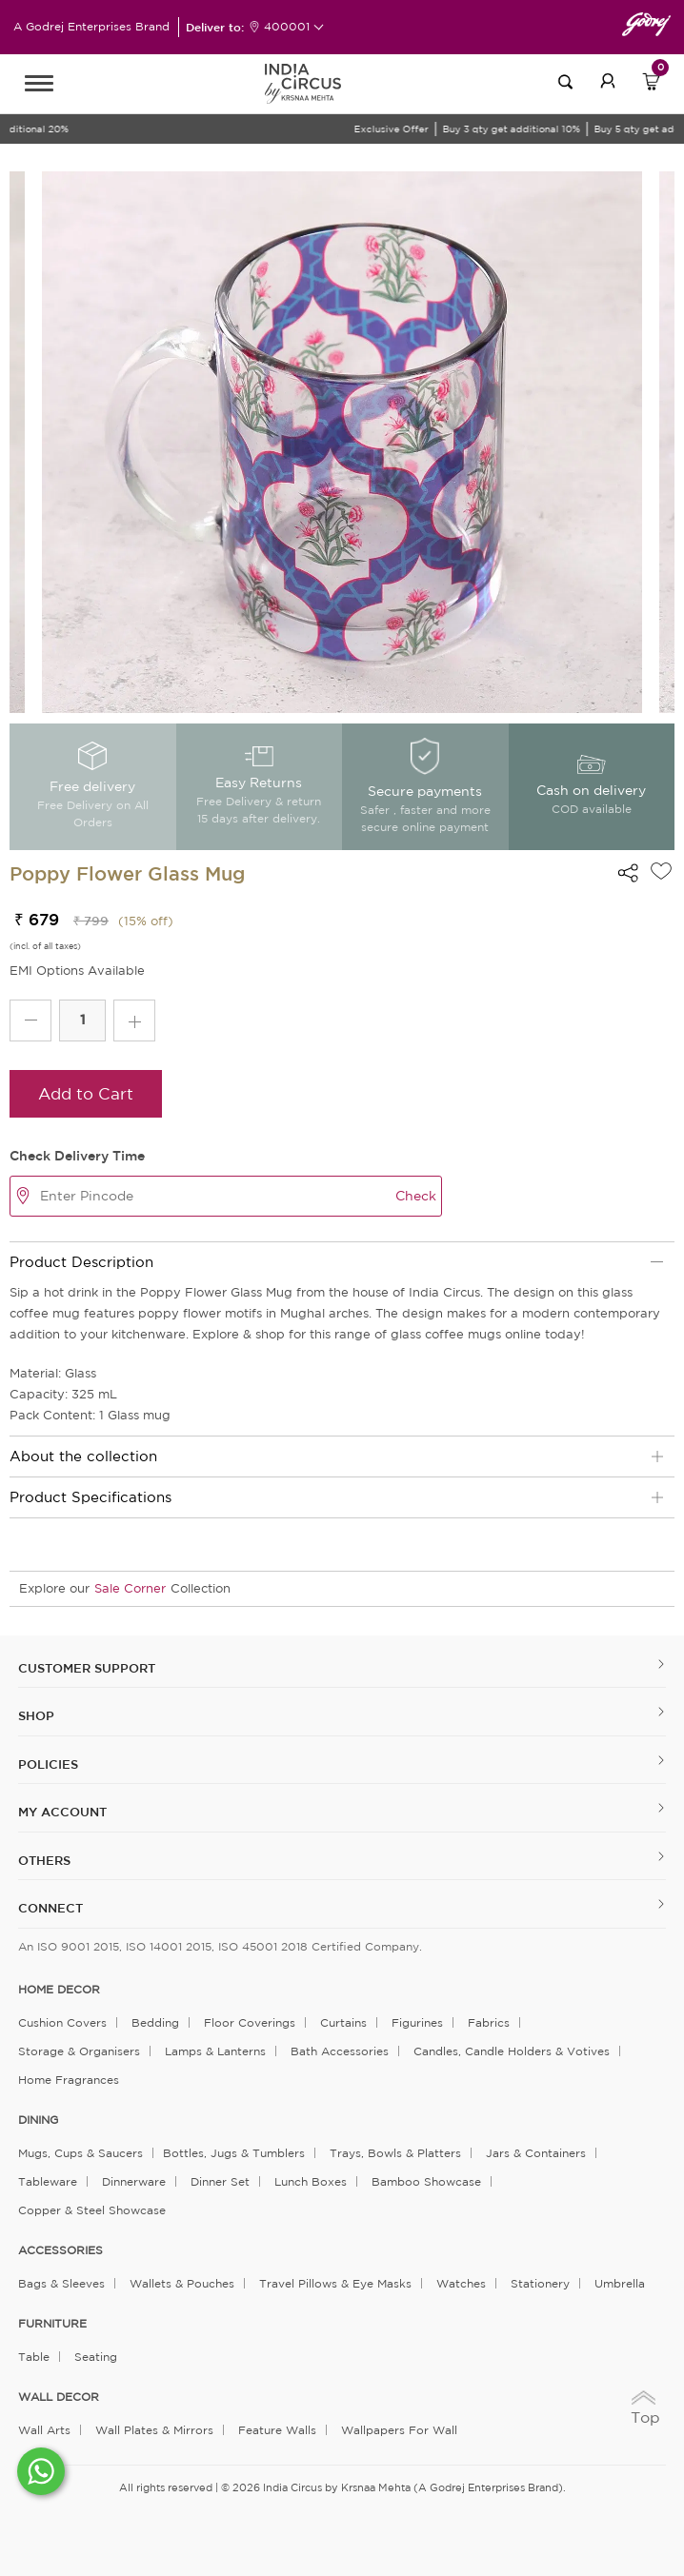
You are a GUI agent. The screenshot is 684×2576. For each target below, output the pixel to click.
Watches (461, 2283)
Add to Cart (85, 1093)
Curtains (343, 2022)
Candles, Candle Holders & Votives (511, 2051)
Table (34, 2356)
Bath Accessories (340, 2051)
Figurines (417, 2022)
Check (415, 1195)
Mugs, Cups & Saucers (80, 2153)
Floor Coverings (249, 2022)
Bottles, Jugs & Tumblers (234, 2153)
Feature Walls (277, 2430)
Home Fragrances (68, 2079)
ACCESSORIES (60, 2250)
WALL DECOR (58, 2397)
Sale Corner (130, 1588)
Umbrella (619, 2283)
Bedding (155, 2022)
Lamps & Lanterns (215, 2051)
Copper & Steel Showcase (92, 2210)
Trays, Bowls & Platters (395, 2153)
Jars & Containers (536, 2153)
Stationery (540, 2283)
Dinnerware (134, 2181)
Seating (95, 2356)
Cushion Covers (62, 2022)
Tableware (47, 2181)
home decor (59, 1989)
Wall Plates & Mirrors (154, 2430)
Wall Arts (44, 2430)
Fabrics (489, 2022)
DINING (38, 2120)
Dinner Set (220, 2181)
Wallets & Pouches (182, 2283)
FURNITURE (52, 2323)
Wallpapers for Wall (399, 2430)
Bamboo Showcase (426, 2181)
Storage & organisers (79, 2051)
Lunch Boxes (310, 2181)
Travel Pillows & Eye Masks (335, 2283)
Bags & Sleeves (61, 2283)
